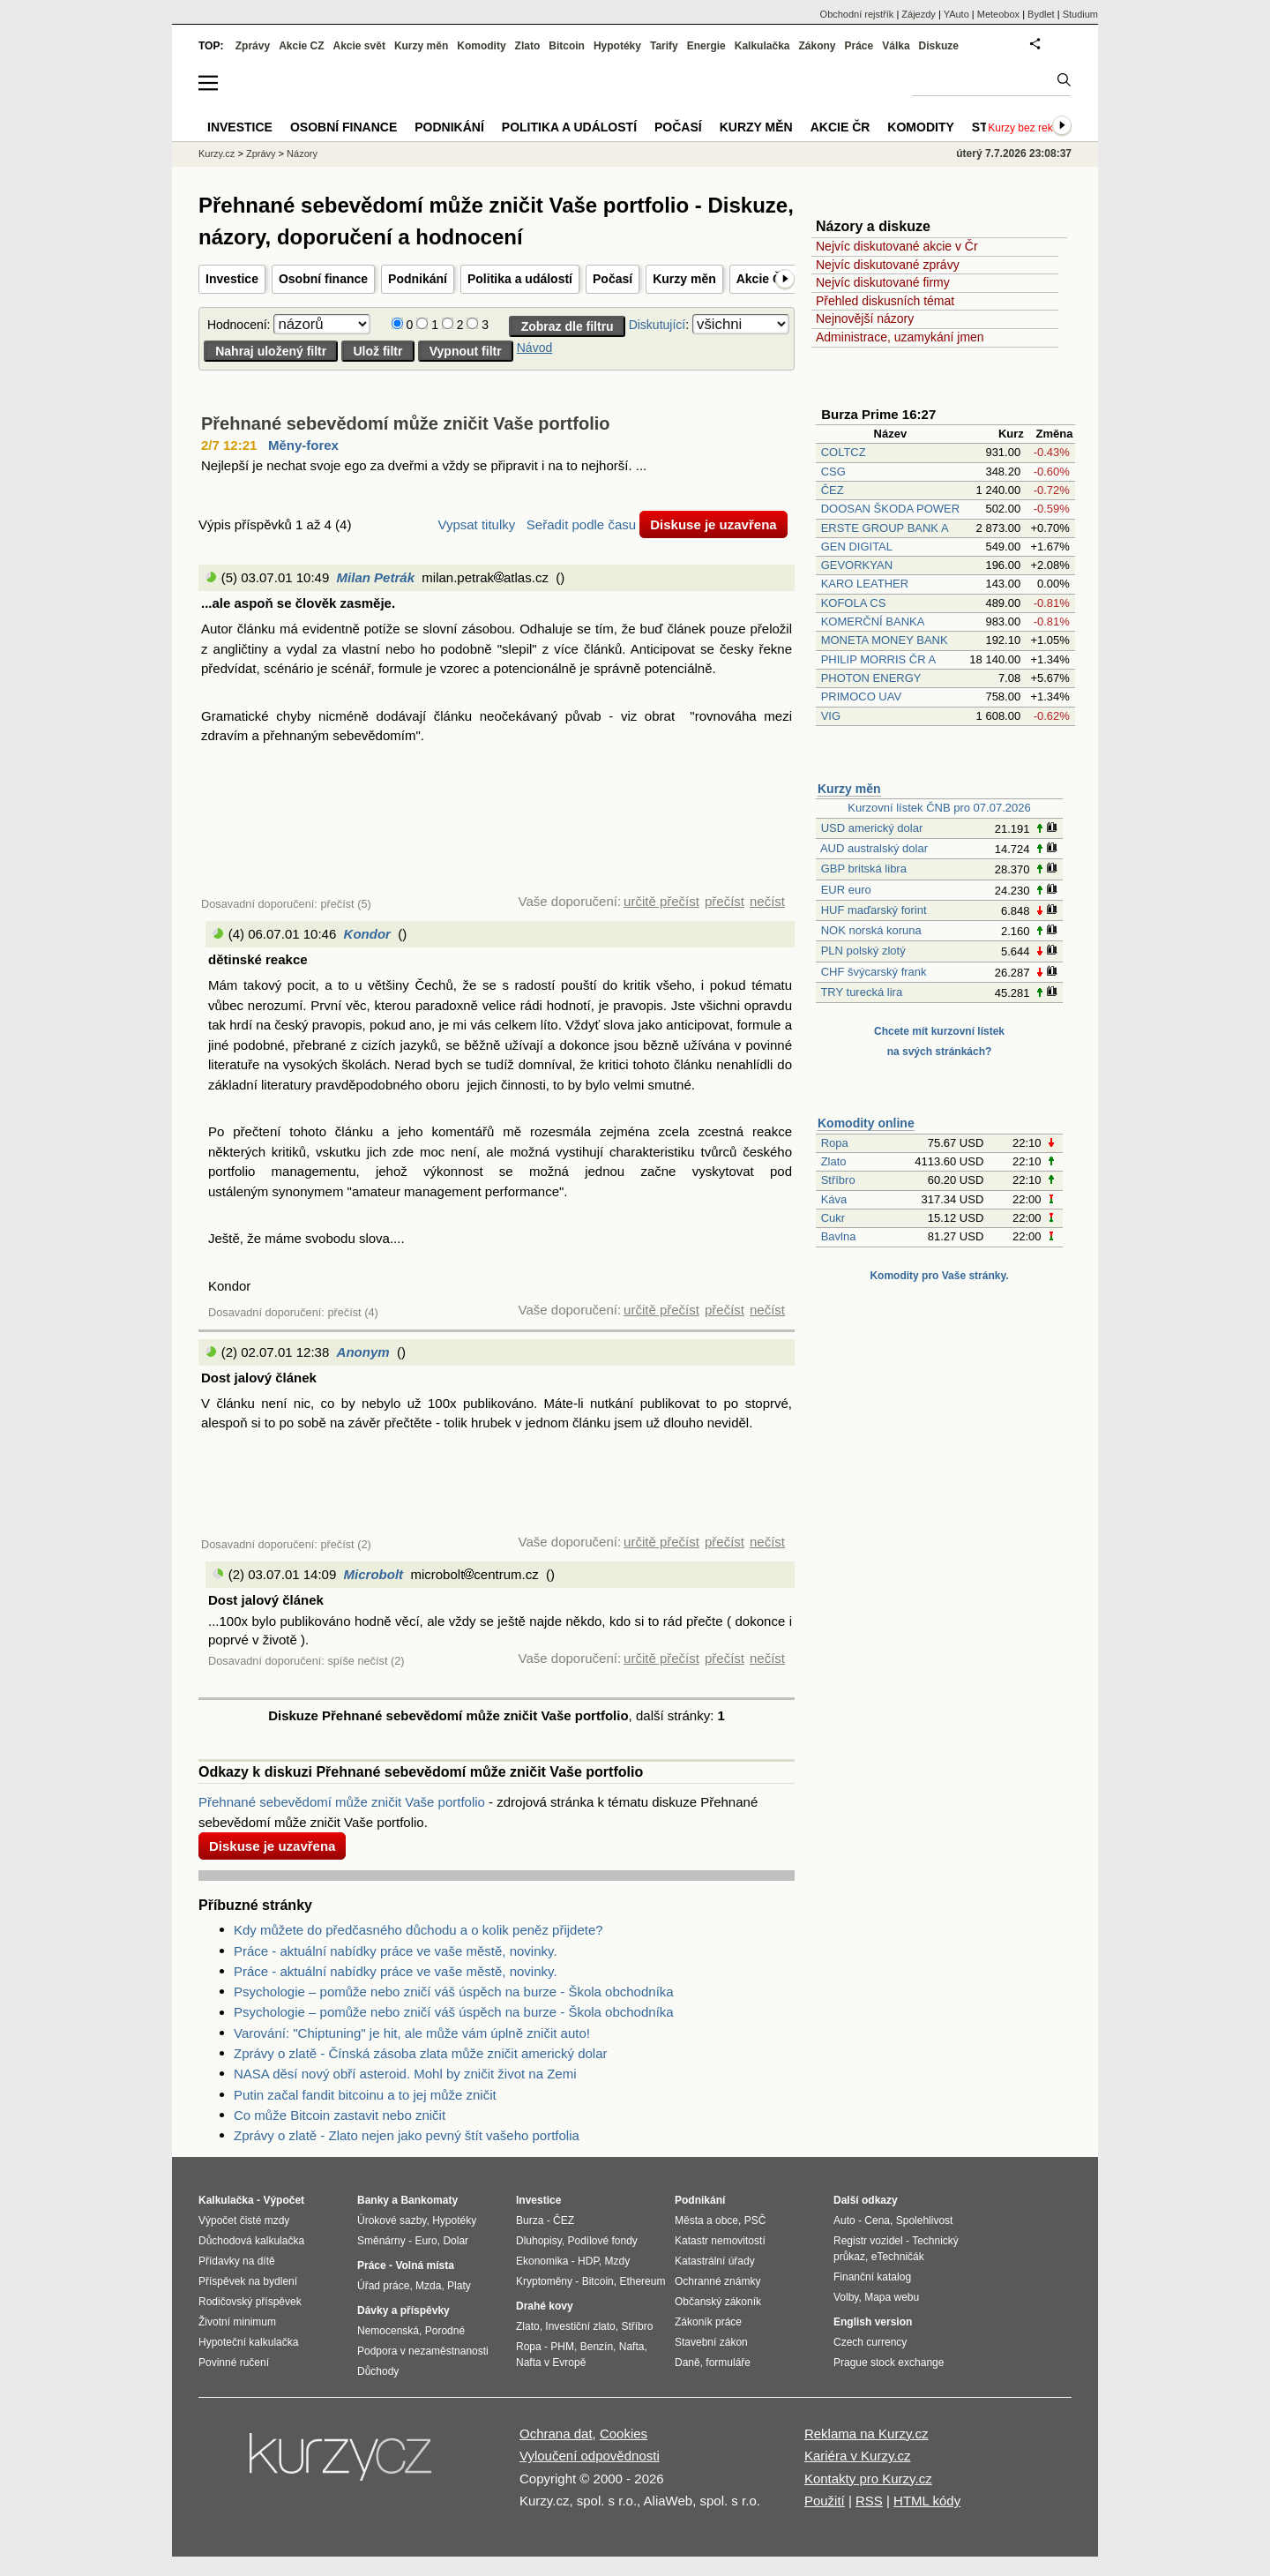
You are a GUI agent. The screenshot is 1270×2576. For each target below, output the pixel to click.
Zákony (816, 46)
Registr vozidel (868, 2241)
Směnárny (381, 2241)
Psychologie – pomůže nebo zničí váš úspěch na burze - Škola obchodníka (454, 1991)
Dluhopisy (539, 2241)
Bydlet (1041, 14)
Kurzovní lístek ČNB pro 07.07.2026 (939, 807)
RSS (869, 2500)
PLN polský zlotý (863, 950)
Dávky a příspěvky (403, 2310)
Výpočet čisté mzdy (243, 2220)
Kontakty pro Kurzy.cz (868, 2478)
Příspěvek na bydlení (247, 2281)
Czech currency (870, 2342)
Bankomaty (429, 2200)
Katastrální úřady (715, 2261)
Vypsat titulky (476, 524)
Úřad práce (383, 2286)
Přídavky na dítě (236, 2261)
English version (872, 2322)
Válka (895, 46)
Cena (877, 2220)
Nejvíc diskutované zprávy (888, 265)
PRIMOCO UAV (861, 696)
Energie (706, 46)
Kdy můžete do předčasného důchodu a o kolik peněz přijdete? (418, 1929)
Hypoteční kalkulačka (248, 2342)
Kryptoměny (544, 2281)
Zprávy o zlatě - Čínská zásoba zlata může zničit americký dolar (421, 2053)
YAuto (956, 14)
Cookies (623, 2433)
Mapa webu (891, 2297)
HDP (588, 2261)
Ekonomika (542, 2261)
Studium (1080, 14)
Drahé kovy (544, 2306)
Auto (844, 2220)
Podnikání (417, 279)
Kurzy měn (684, 279)
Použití (824, 2500)
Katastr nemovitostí (720, 2241)
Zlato (834, 1161)
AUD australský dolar (874, 848)
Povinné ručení (233, 2362)
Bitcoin (567, 46)
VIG (830, 716)
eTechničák (897, 2256)
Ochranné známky (717, 2281)
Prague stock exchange (888, 2362)
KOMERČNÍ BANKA (872, 621)
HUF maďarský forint (874, 910)
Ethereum (642, 2281)
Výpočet (283, 2200)
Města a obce (706, 2220)
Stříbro (838, 1180)
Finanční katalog (872, 2277)
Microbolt (374, 1574)
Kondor (367, 933)
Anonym (363, 1351)
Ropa (834, 1142)
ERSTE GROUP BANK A (884, 528)
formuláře (728, 2362)
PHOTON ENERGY (871, 678)
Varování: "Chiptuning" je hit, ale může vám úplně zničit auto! (412, 2033)
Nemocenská (388, 2331)
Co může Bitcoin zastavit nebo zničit (339, 2115)
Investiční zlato (580, 2326)
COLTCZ (843, 452)
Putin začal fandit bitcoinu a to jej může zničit (365, 2094)
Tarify (664, 46)
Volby (845, 2297)
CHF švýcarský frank (874, 971)
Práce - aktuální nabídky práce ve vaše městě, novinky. (395, 1950)
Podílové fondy (602, 2241)
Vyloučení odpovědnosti (589, 2455)
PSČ (755, 2220)
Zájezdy (918, 14)
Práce (859, 46)
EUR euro (846, 889)
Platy (459, 2286)
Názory (302, 153)
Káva (834, 1199)
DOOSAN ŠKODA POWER (890, 508)
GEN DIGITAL (857, 546)
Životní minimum (237, 2322)
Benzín (596, 2346)
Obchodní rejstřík (857, 14)
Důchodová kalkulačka (251, 2241)
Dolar (455, 2241)
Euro (426, 2241)
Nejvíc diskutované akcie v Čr (897, 246)
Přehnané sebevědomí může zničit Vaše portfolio (405, 423)
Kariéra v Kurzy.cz (857, 2455)
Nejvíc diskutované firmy (883, 282)
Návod (534, 348)
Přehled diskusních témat (885, 301)
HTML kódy (926, 2500)
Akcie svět (359, 46)
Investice (231, 279)
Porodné (445, 2331)
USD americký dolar (872, 828)
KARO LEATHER (864, 583)
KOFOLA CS (853, 603)
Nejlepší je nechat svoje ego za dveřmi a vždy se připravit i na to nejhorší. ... (423, 465)
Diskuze (939, 46)
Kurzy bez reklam (1029, 128)
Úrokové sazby (391, 2220)
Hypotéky (617, 46)
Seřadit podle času (581, 524)
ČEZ (832, 490)
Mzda (428, 2286)
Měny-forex (303, 445)
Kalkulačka (762, 46)
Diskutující (657, 325)
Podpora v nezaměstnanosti (423, 2351)
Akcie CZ (301, 46)
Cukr (833, 1217)
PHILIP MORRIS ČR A (878, 659)
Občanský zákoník (718, 2301)
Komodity (481, 46)
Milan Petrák (376, 577)
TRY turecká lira (861, 992)
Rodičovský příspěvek (250, 2301)
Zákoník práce (708, 2322)
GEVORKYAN (857, 565)
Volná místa (424, 2265)
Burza (529, 2220)
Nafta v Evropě (551, 2362)
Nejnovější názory (865, 318)
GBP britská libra (864, 868)
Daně (687, 2362)
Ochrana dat (556, 2433)
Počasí (612, 279)
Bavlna (838, 1236)
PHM (562, 2346)
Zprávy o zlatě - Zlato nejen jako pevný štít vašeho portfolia (406, 2135)
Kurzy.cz (216, 153)
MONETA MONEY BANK (884, 640)
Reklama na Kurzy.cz (866, 2433)
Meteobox (998, 14)
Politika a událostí (519, 279)
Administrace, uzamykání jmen (900, 337)
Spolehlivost (924, 2220)
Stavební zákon (711, 2342)
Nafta (632, 2346)
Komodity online (866, 1123)
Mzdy (618, 2261)
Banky (373, 2200)
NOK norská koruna (871, 930)
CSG (833, 471)
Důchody (378, 2371)
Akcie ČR (763, 279)
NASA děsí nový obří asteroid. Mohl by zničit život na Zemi (405, 2073)
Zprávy (252, 46)
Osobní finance (323, 279)
